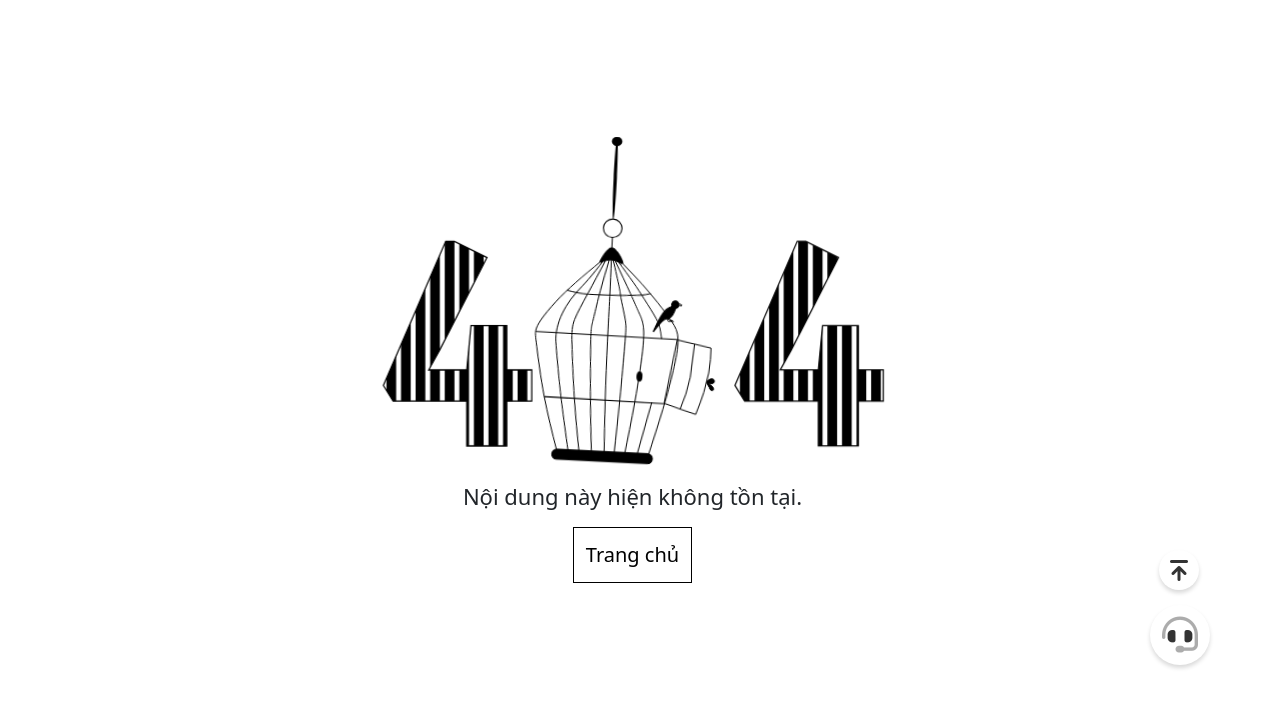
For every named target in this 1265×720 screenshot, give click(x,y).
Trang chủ (632, 554)
